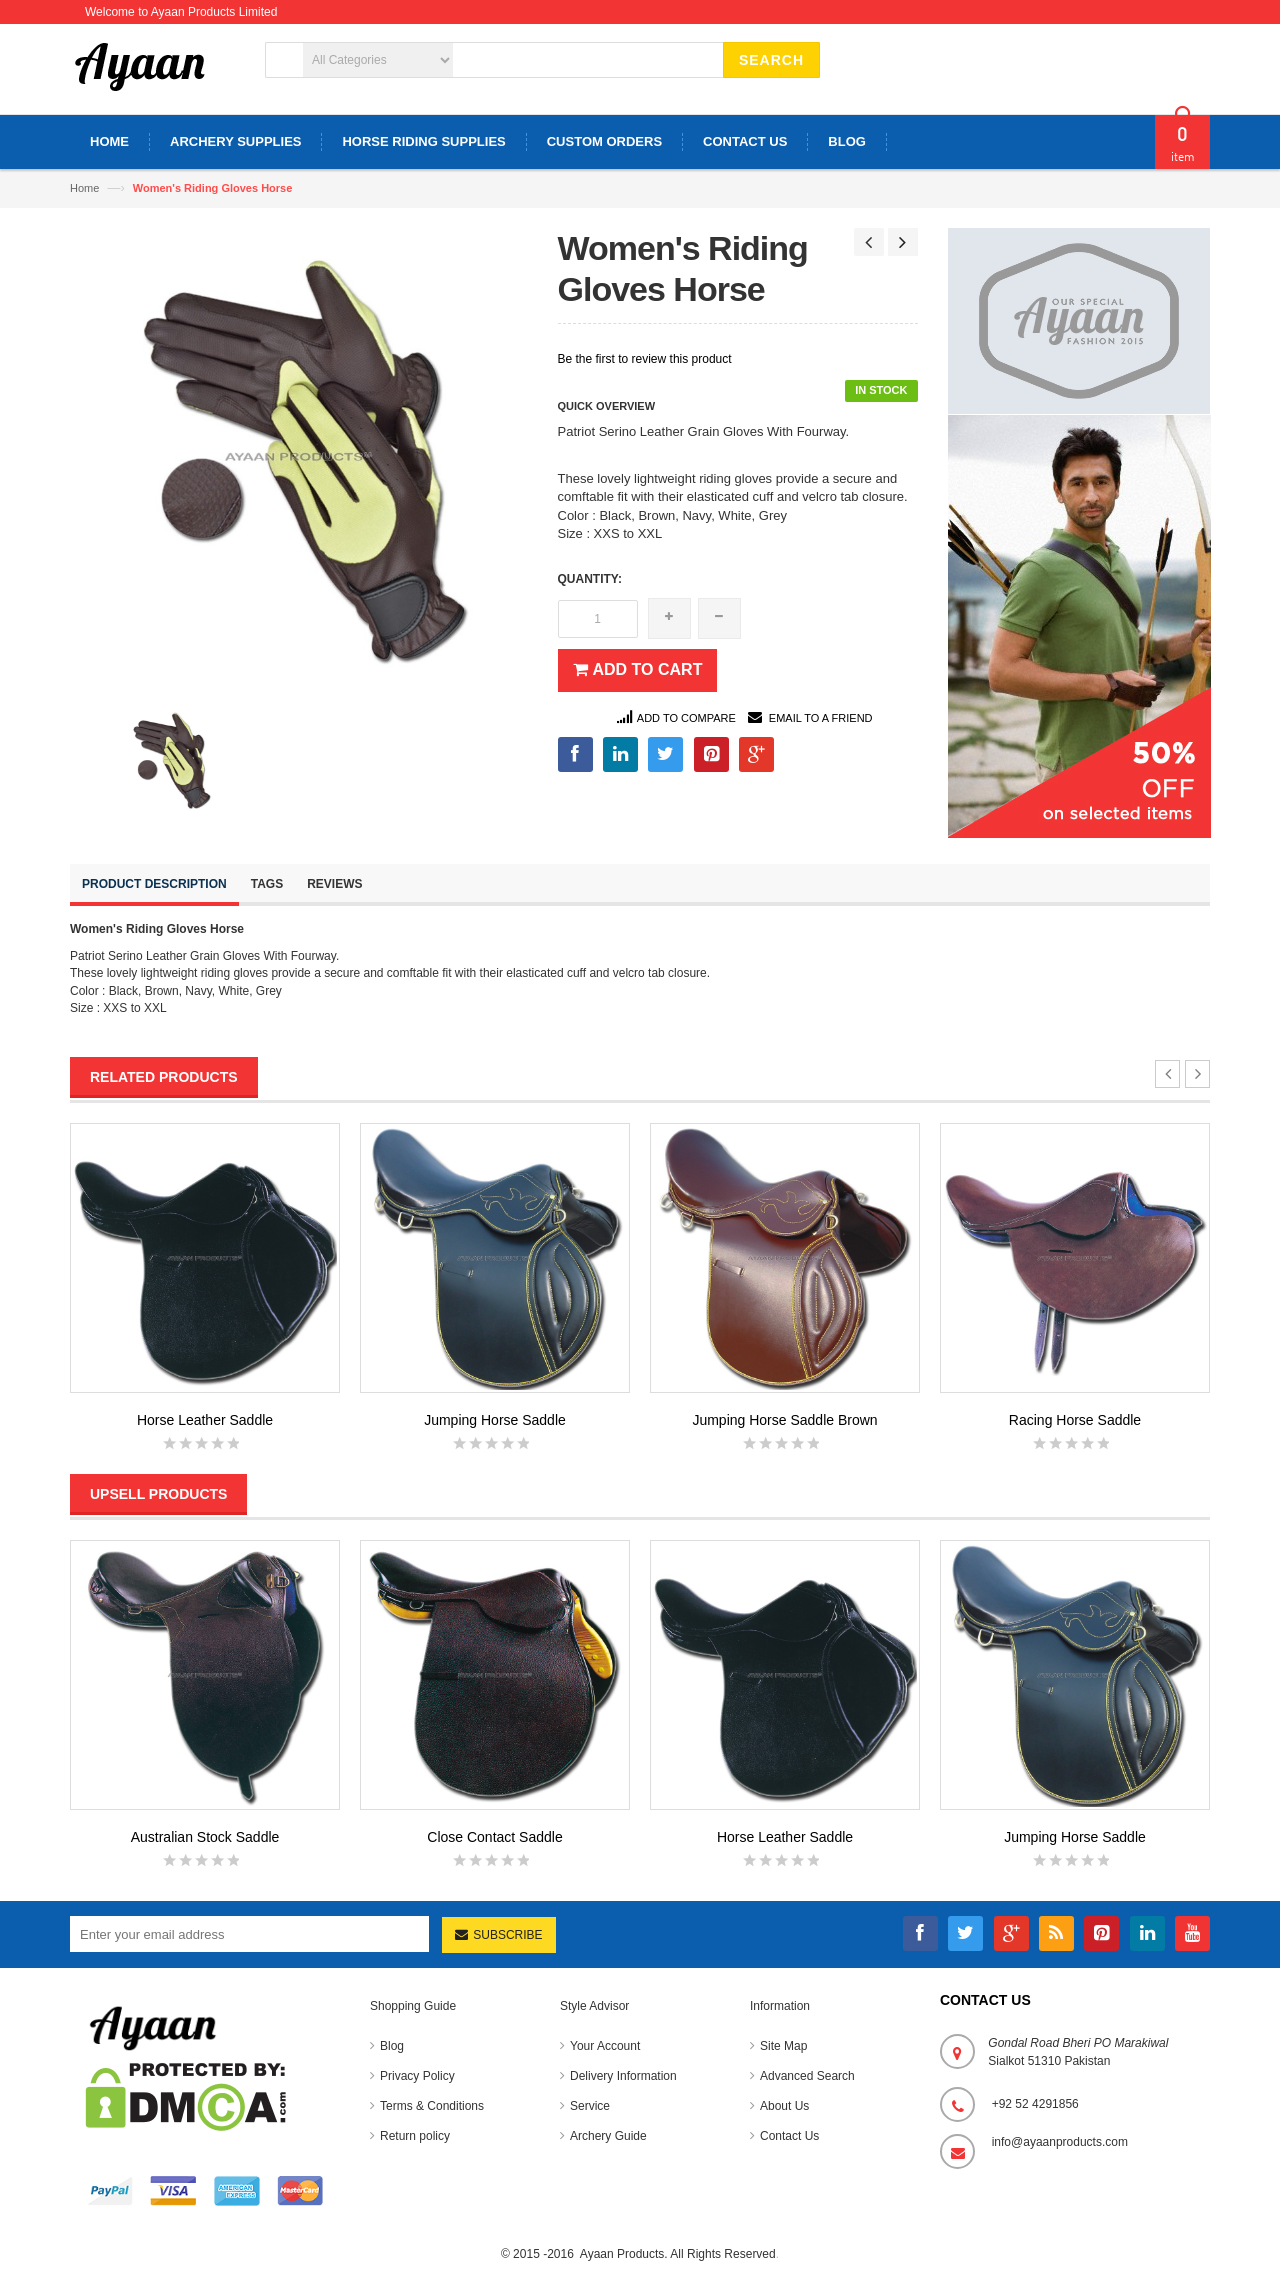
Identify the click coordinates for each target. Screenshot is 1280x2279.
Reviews (334, 884)
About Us (784, 2106)
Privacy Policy (417, 2076)
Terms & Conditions (432, 2106)
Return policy (415, 2136)
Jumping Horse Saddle (495, 1420)
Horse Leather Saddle (205, 1420)
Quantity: (590, 579)
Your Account (605, 2046)
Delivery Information (623, 2076)
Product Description (154, 884)
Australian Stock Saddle (205, 1837)
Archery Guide (608, 2136)
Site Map (783, 2046)
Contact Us (789, 2136)
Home (84, 188)
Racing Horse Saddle (1075, 1420)
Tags (267, 884)
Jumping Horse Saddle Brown (784, 1420)
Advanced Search (807, 2076)
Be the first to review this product (645, 359)
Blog (392, 2046)
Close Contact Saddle (494, 1837)
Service (590, 2106)
